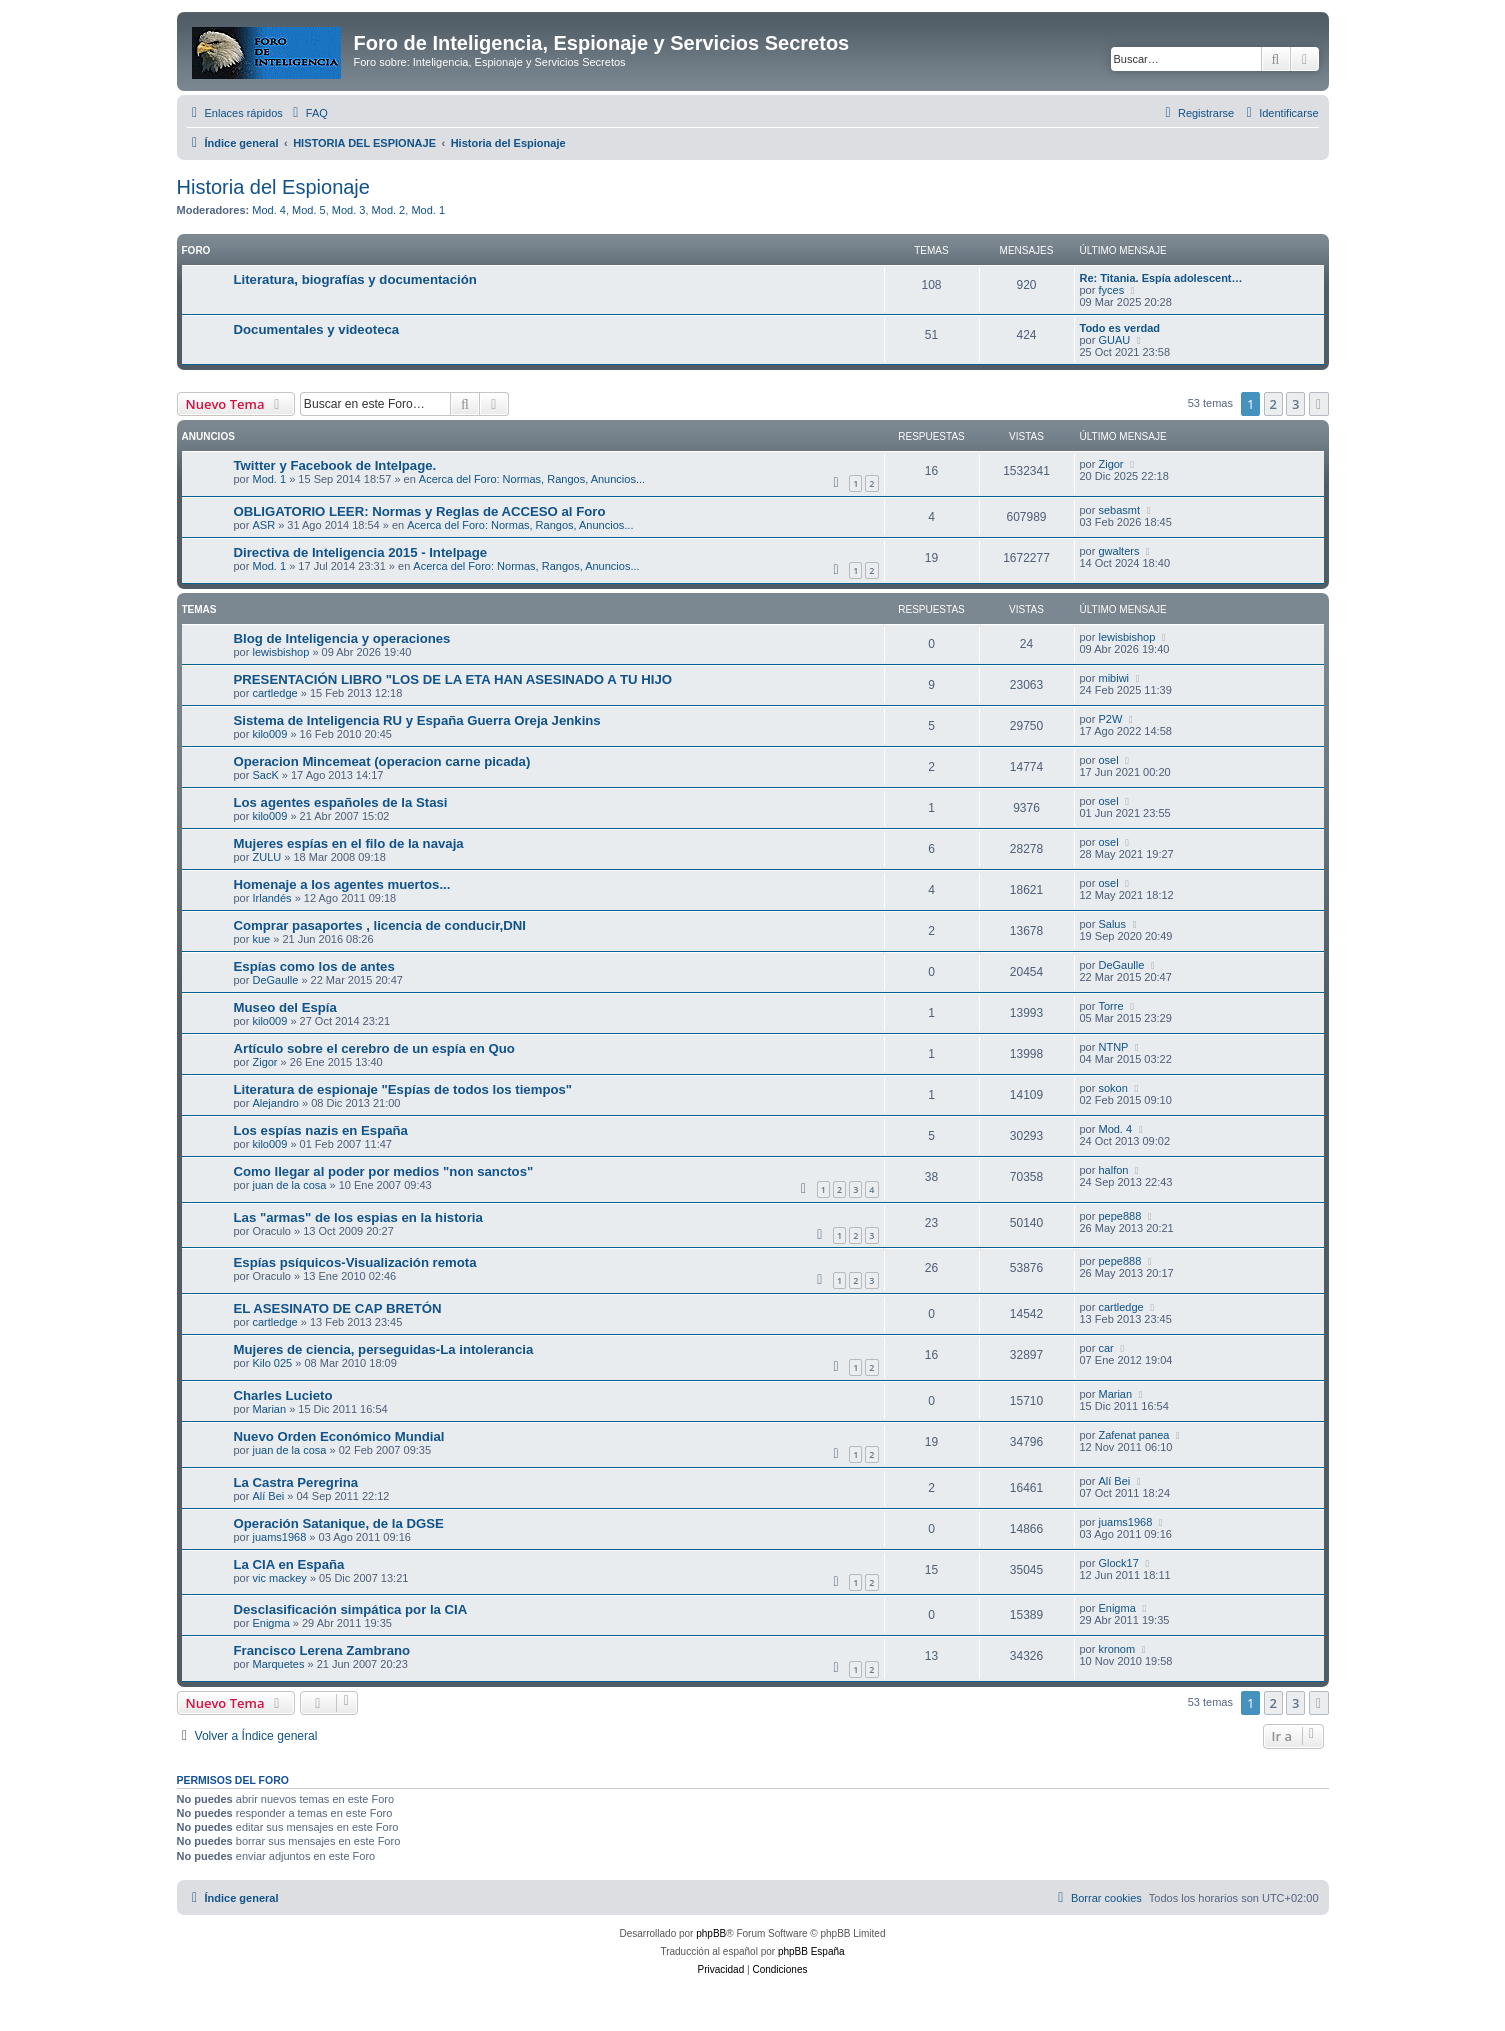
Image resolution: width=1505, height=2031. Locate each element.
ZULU (266, 857)
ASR (263, 525)
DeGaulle (275, 980)
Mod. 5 (309, 210)
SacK (265, 775)
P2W (1110, 719)
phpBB (711, 1933)
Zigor (1110, 464)
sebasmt (1119, 510)
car (1105, 1348)
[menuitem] (308, 113)
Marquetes (278, 1664)
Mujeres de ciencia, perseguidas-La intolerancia (384, 1349)
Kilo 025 (272, 1363)
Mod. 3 (349, 210)
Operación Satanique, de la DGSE (339, 1523)
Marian (269, 1409)
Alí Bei (268, 1496)
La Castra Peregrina (296, 1482)
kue (261, 939)
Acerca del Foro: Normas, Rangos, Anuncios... (532, 479)
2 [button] (1273, 404)
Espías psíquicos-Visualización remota (355, 1262)
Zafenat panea (1133, 1435)
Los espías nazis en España (321, 1130)
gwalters (1118, 551)
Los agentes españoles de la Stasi (341, 802)
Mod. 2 (389, 210)
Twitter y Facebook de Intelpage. (335, 465)
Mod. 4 (269, 210)
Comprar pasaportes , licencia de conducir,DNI (380, 925)
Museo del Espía (285, 1007)
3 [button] (1295, 404)
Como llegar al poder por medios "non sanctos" (384, 1171)
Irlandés (271, 898)
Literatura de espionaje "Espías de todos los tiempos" (403, 1089)
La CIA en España (289, 1564)
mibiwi (1113, 678)
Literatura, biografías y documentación (355, 279)
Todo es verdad (1120, 328)
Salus (1112, 924)
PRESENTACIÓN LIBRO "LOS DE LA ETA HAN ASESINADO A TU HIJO (453, 679)
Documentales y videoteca (317, 329)
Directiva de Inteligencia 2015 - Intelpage (361, 552)
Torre (1110, 1006)
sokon (1112, 1088)
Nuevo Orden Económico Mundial (339, 1436)
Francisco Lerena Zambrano (322, 1650)
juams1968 (279, 1537)
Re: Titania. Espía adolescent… (1161, 278)
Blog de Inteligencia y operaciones (342, 638)
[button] (1319, 404)
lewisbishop (280, 652)
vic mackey (279, 1578)
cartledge (274, 693)
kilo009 (269, 734)
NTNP (1113, 1047)
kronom (1116, 1649)
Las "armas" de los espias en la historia (358, 1217)
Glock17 (1118, 1563)
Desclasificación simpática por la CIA (351, 1609)
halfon (1113, 1170)
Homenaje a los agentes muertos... (342, 884)
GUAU (1114, 340)
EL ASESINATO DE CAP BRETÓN (338, 1308)
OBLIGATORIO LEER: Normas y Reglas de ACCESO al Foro (420, 511)
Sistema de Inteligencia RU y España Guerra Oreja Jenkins (417, 720)
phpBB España (811, 1951)
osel (1108, 760)
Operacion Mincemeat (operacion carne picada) (382, 761)
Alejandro (275, 1103)
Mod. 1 (428, 210)
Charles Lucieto (283, 1395)
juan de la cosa (289, 1185)
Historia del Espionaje (273, 187)
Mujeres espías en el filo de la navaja (349, 843)
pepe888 (1119, 1216)
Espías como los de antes (314, 966)
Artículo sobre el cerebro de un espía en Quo (374, 1048)
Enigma (270, 1623)
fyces (1111, 290)
